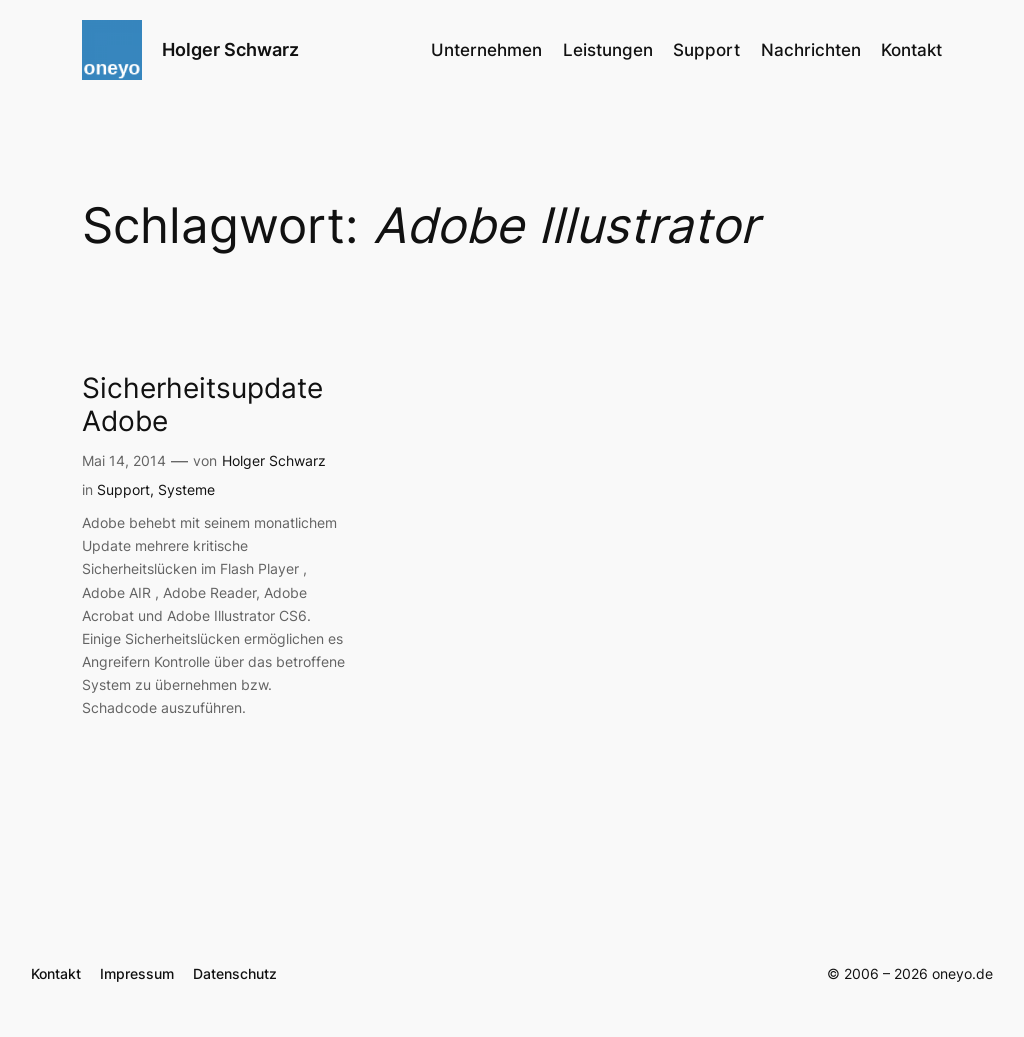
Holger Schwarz (230, 49)
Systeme (186, 489)
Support (123, 489)
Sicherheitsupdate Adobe (202, 405)
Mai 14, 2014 (124, 460)
